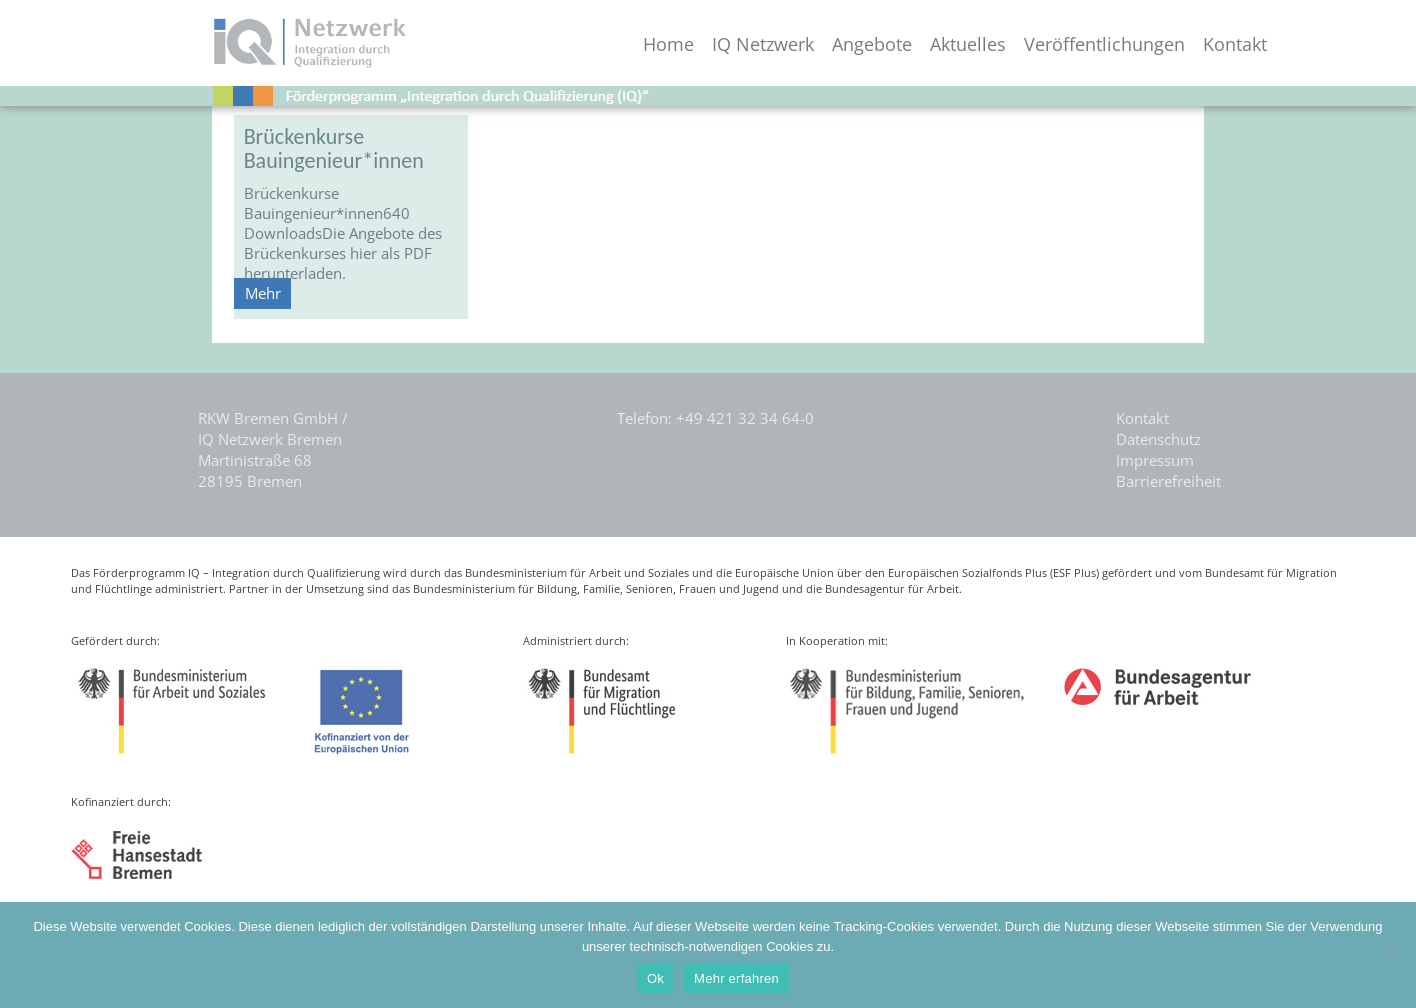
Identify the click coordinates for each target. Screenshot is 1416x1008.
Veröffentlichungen (1104, 44)
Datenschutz (1158, 439)
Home (668, 44)
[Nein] (1391, 955)
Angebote (872, 44)
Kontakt (1235, 44)
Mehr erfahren (736, 978)
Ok (655, 978)
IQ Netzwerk (763, 44)
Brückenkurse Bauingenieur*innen (334, 148)
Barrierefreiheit (1168, 481)
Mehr (263, 293)
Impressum (1155, 460)
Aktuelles (968, 44)
